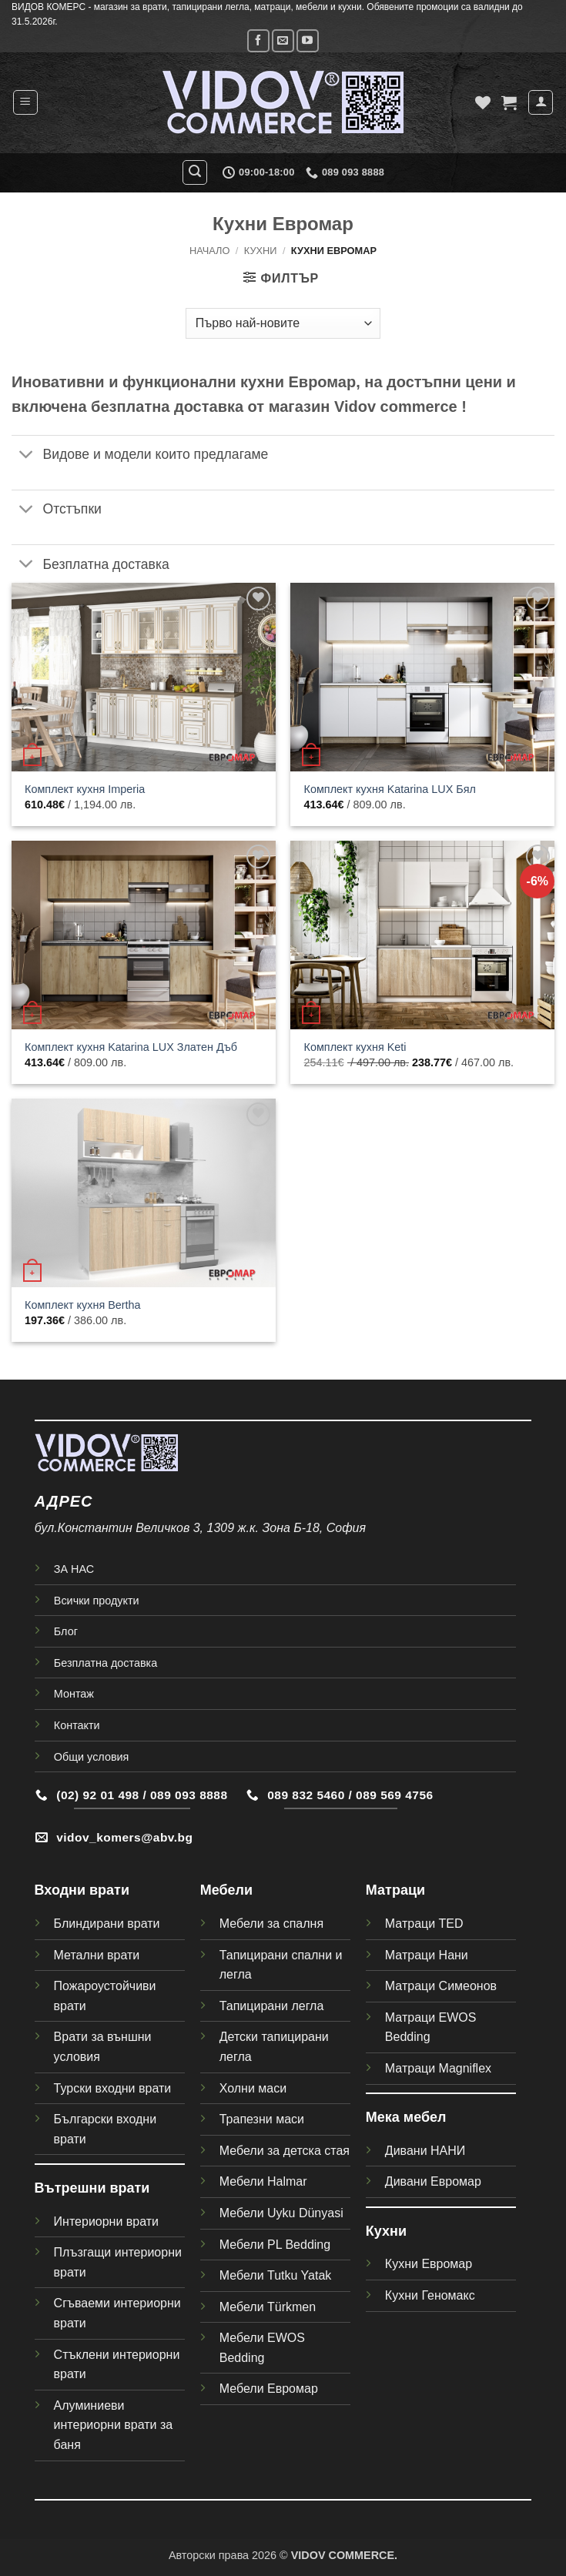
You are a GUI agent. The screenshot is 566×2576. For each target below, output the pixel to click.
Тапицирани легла (271, 2005)
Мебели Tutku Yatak (275, 2275)
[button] (25, 102)
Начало (209, 250)
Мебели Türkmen (267, 2306)
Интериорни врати (106, 2221)
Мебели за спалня (271, 1923)
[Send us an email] (283, 40)
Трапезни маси (261, 2119)
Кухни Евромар (428, 2263)
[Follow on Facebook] (258, 40)
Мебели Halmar (263, 2181)
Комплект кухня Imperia (85, 789)
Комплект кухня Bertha (83, 1305)
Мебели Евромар (268, 2388)
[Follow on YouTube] (307, 40)
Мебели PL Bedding (274, 2244)
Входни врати (82, 1890)
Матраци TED (424, 1923)
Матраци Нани (426, 1955)
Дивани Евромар (433, 2181)
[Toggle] (27, 456)
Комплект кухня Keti (355, 1047)
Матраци (395, 1890)
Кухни (260, 250)
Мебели (226, 1890)
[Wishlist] (483, 102)
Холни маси (252, 2088)
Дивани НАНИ (425, 2150)
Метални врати (97, 1955)
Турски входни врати (113, 2088)
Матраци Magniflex (438, 2068)
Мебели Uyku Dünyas (279, 2213)
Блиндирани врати (107, 1923)
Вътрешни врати (92, 2188)
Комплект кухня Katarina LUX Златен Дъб (131, 1047)
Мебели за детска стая (284, 2150)
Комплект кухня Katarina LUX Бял (390, 789)
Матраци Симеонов (441, 1985)
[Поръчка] (283, 323)
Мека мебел (406, 2117)
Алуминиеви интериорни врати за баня (113, 2425)
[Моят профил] (540, 102)
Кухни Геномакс (430, 2295)
